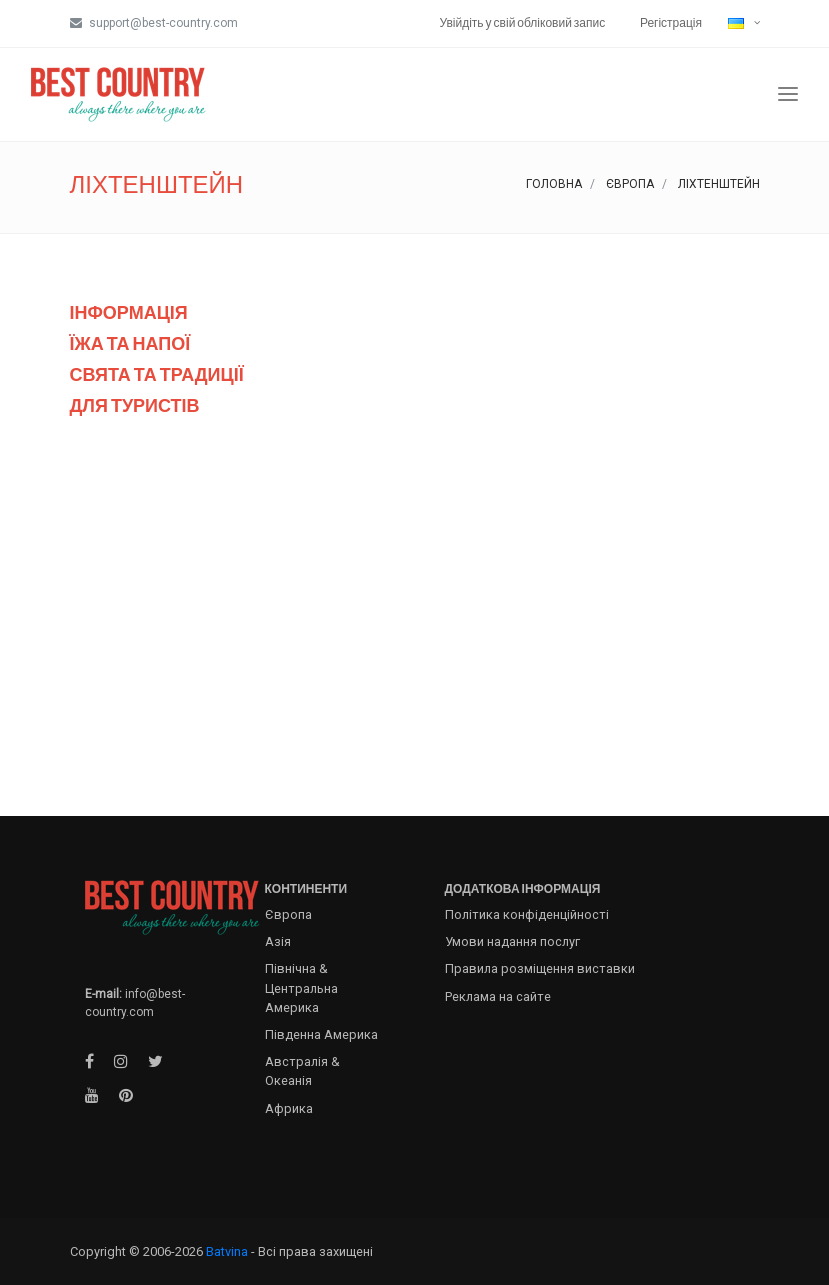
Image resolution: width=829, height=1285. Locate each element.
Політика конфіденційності (527, 914)
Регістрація (671, 22)
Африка (289, 1108)
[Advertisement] (415, 612)
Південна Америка (321, 1034)
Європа (630, 184)
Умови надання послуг (512, 941)
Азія (278, 941)
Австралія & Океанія (302, 1071)
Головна (554, 184)
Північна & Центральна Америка (301, 987)
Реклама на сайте (498, 996)
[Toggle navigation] (788, 94)
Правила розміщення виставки (540, 968)
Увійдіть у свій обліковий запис (523, 22)
